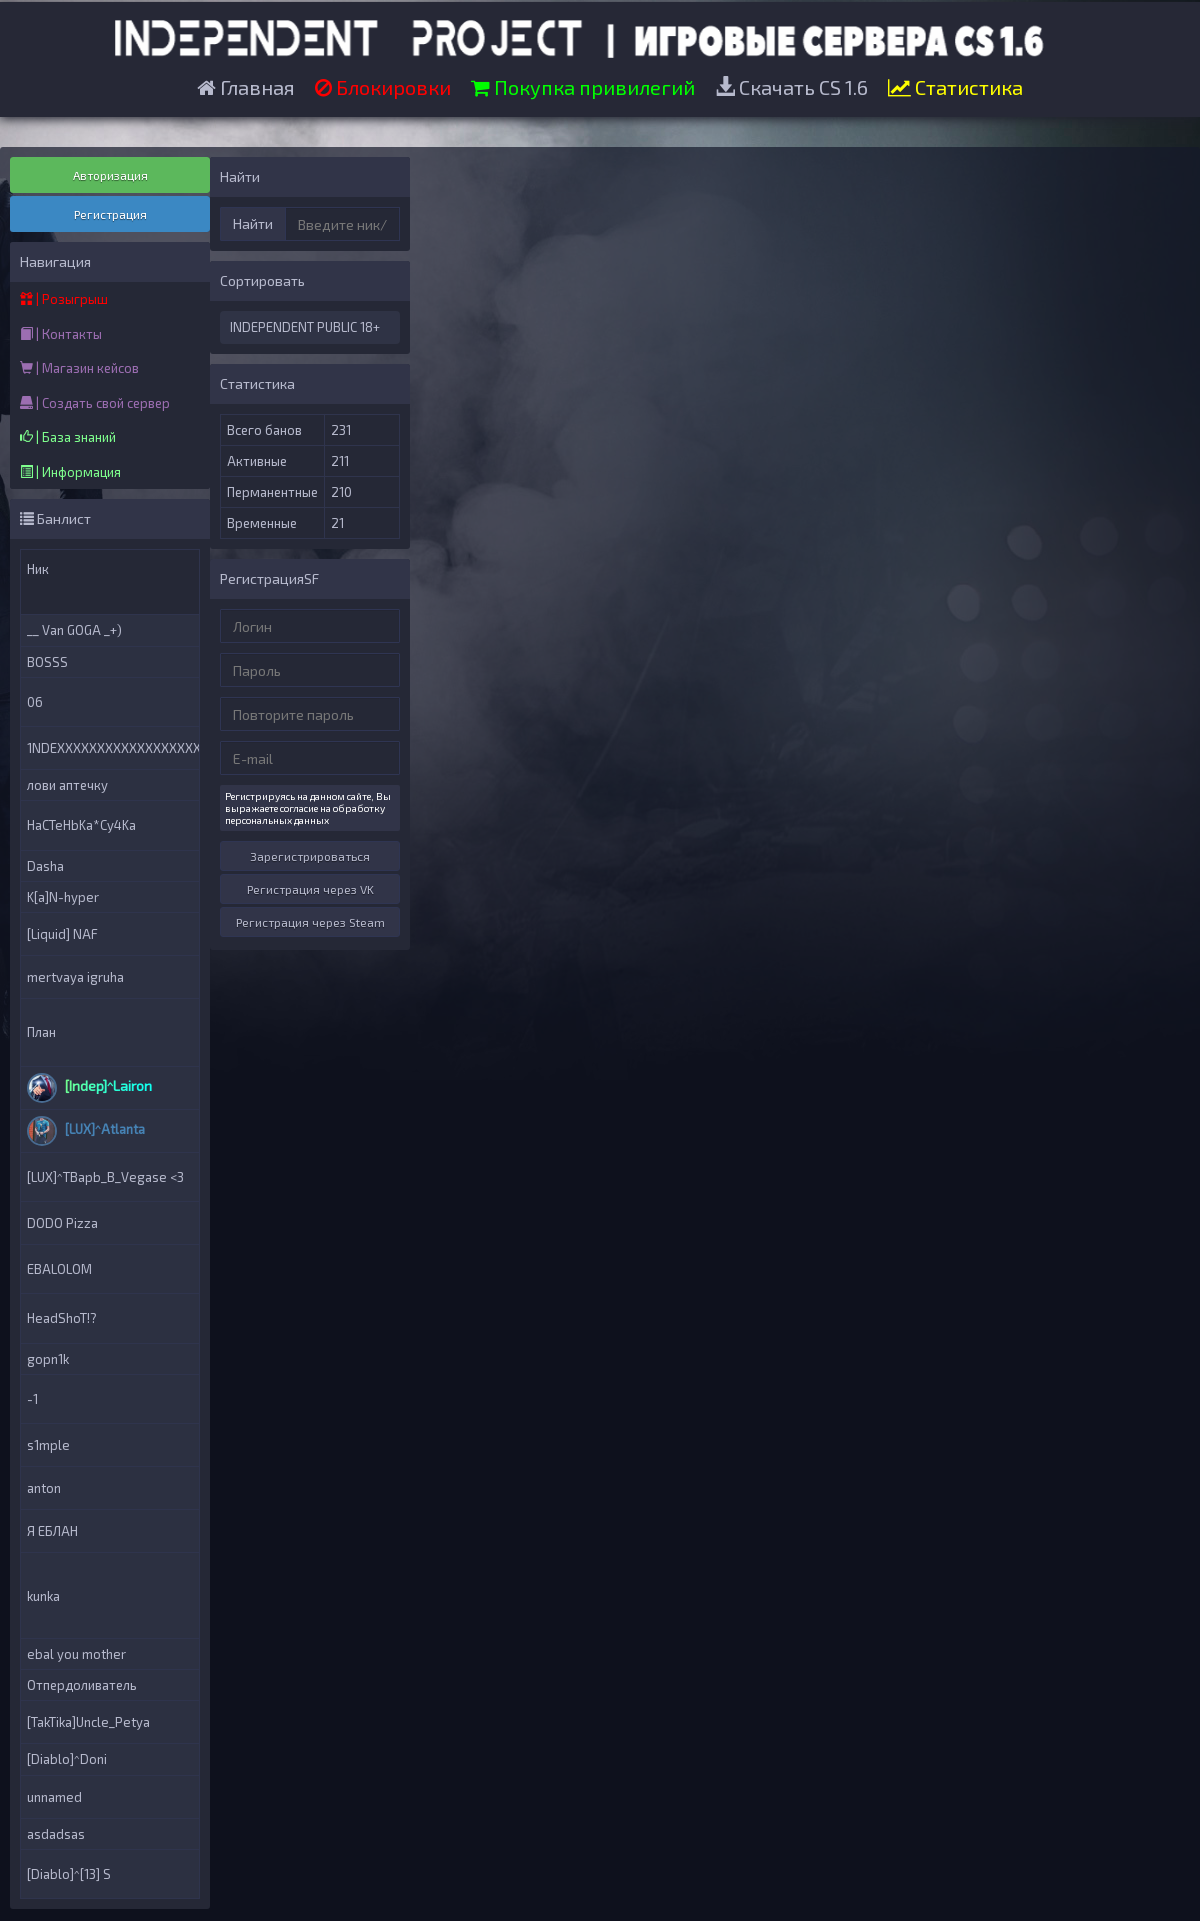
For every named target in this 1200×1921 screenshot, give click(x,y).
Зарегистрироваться (310, 856)
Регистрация (110, 214)
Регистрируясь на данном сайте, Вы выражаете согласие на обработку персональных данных (308, 808)
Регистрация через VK (310, 889)
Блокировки (383, 87)
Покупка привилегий (583, 87)
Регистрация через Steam (310, 922)
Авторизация (110, 175)
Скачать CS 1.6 (791, 87)
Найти (253, 223)
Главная (246, 87)
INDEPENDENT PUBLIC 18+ (305, 327)
